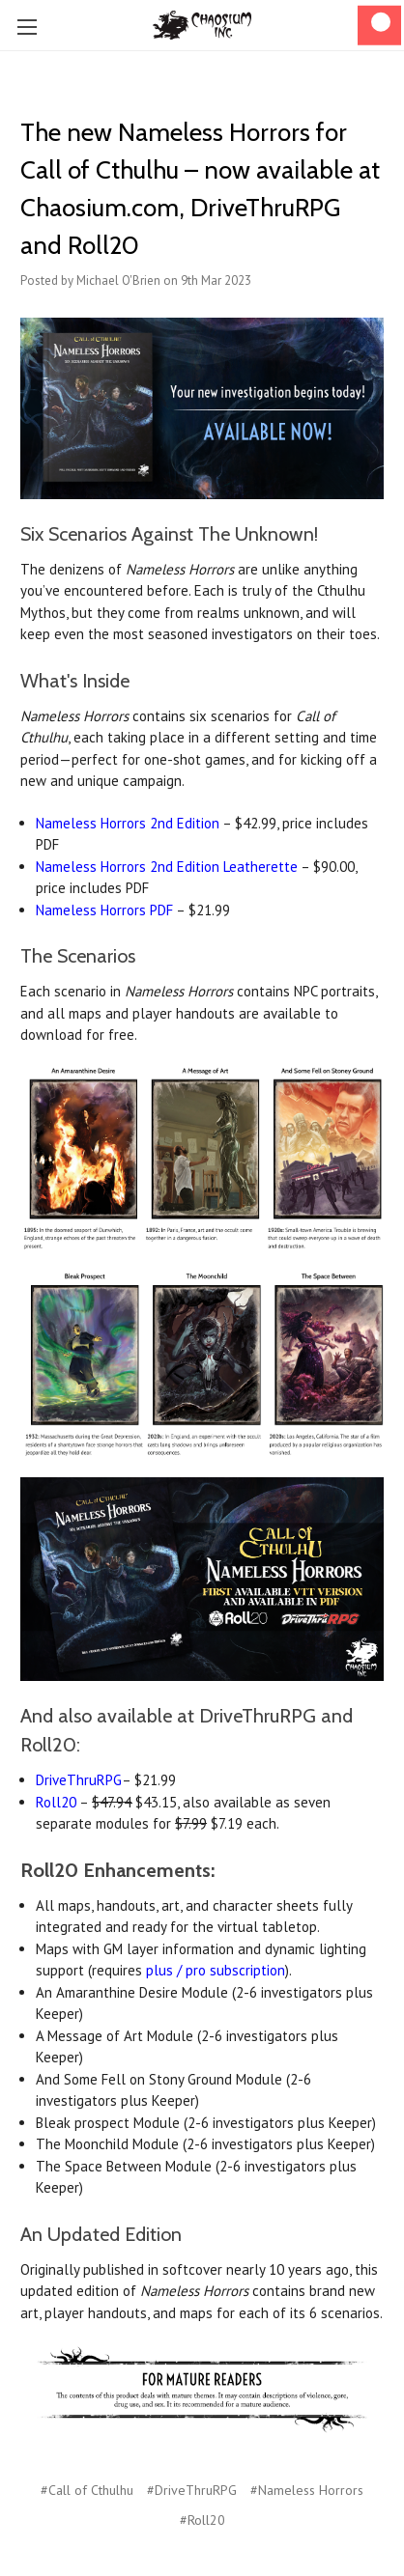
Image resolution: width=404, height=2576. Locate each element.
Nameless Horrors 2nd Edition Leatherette (167, 866)
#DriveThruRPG (192, 2490)
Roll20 (56, 1802)
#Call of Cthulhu (87, 2490)
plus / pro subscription (215, 1970)
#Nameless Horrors (306, 2490)
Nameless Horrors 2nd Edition (127, 823)
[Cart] (379, 25)
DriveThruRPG (79, 1780)
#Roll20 (202, 2520)
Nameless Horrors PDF (104, 910)
